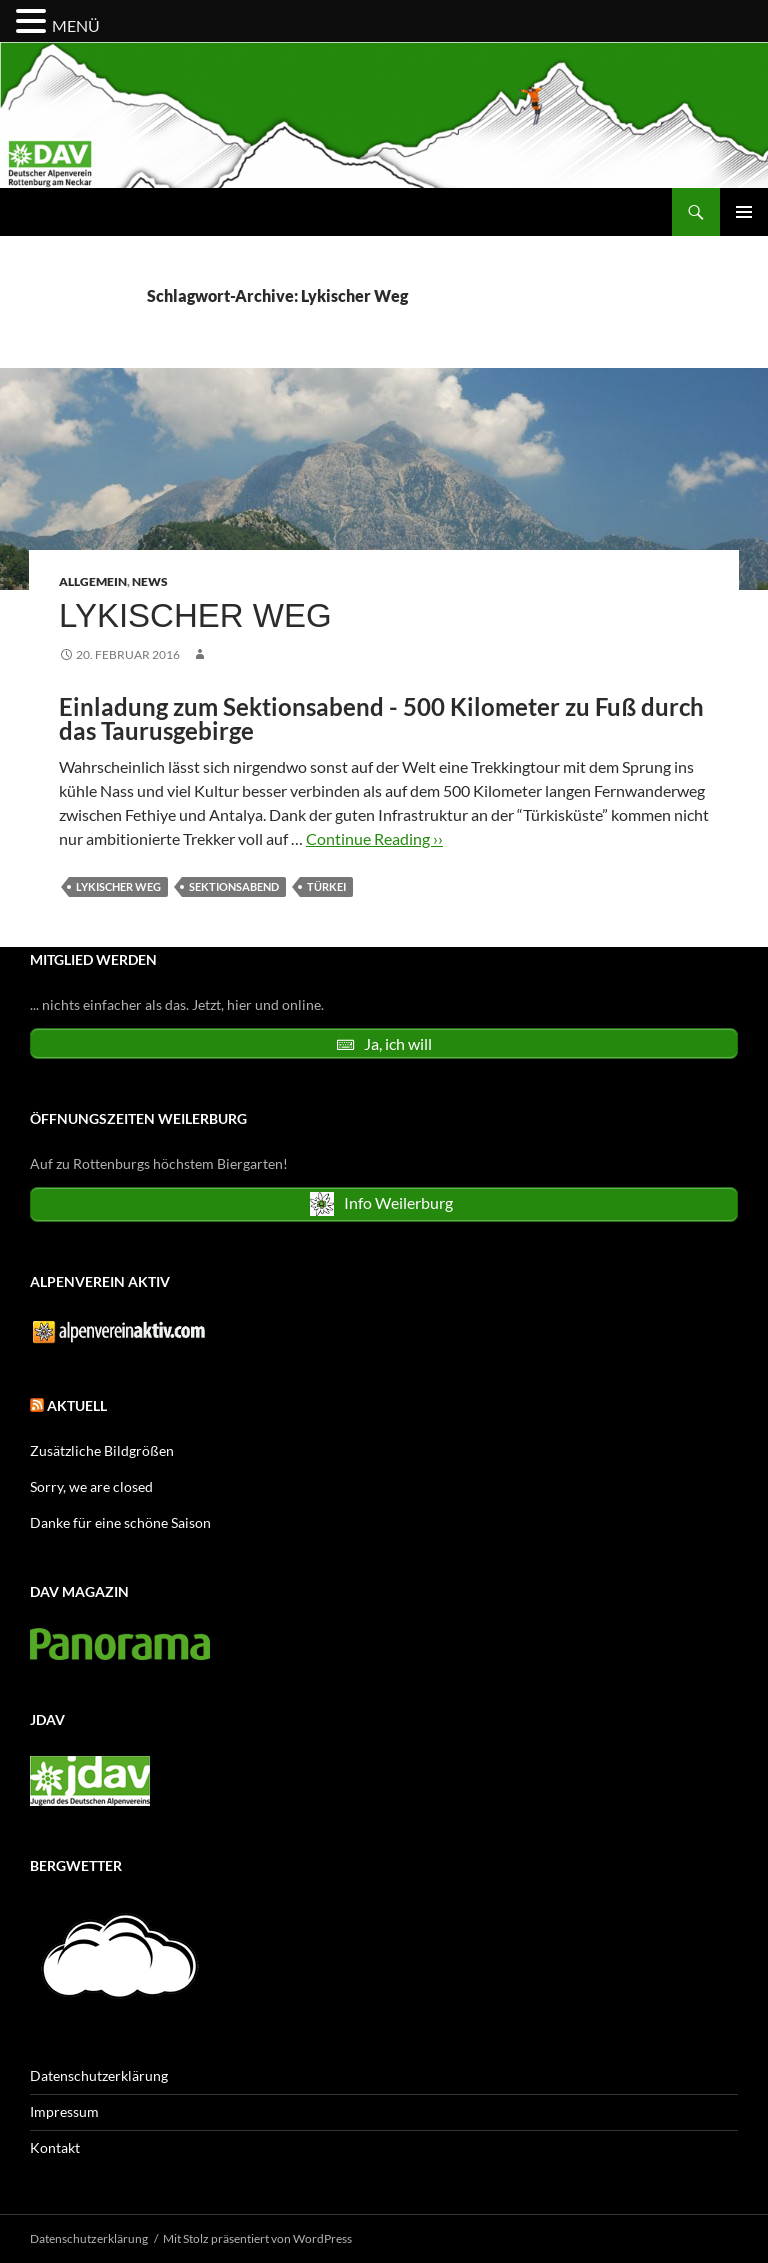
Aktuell (77, 1405)
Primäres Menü (744, 212)
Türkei (326, 886)
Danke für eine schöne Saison (120, 1522)
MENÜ (76, 25)
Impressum (64, 2111)
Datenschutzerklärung (99, 2075)
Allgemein (93, 581)
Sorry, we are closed (91, 1486)
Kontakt (55, 2147)
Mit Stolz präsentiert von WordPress (257, 2238)
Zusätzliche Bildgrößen (102, 1450)
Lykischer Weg (195, 615)
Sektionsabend (234, 886)
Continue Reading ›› (374, 838)
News (150, 581)
